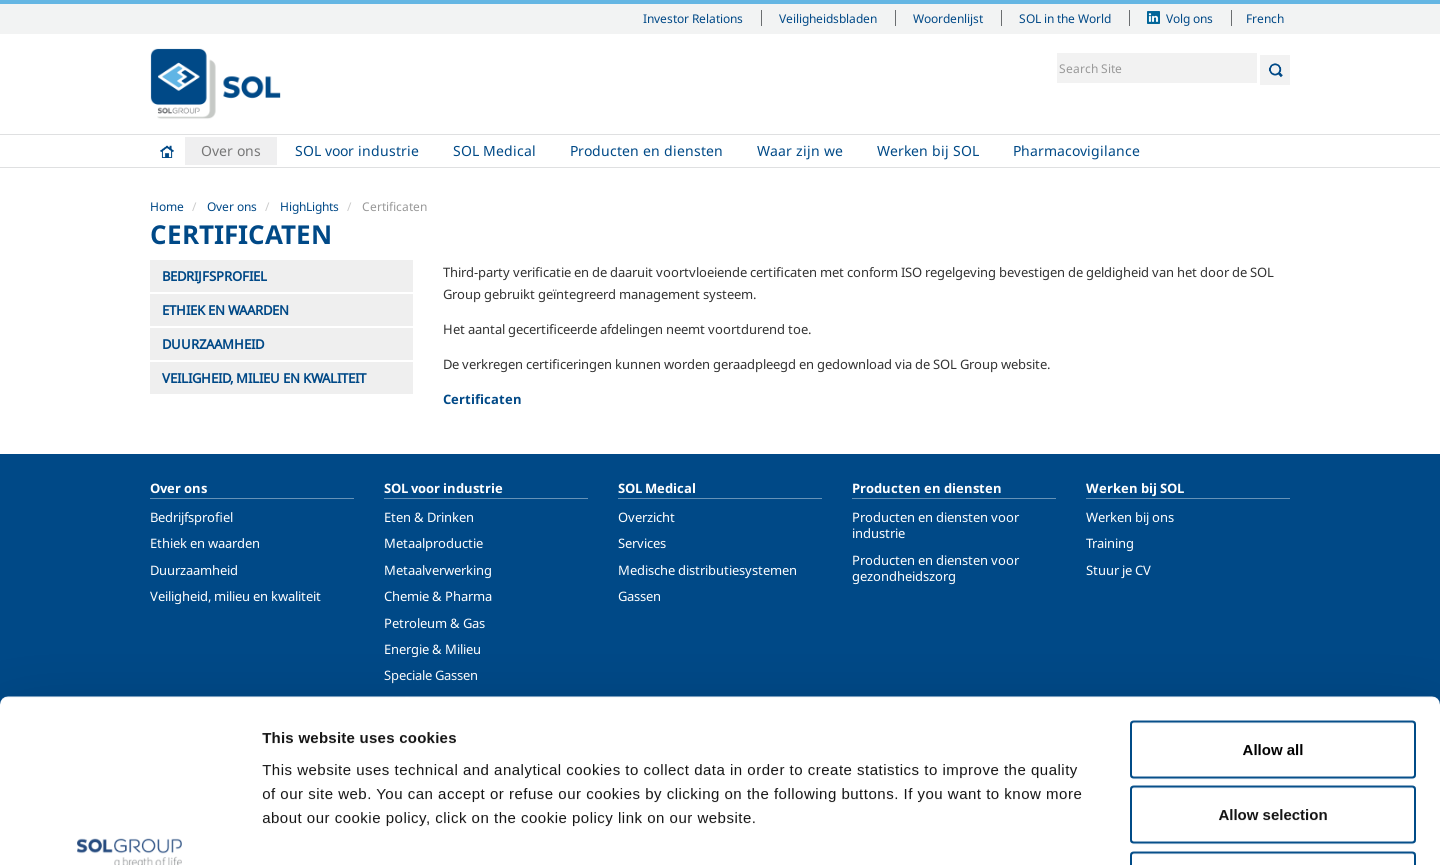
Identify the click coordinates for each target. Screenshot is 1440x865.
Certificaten (482, 399)
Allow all (1273, 602)
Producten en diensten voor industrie (935, 525)
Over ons (231, 150)
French (1265, 18)
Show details (1039, 825)
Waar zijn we (800, 150)
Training (1110, 543)
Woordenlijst (948, 18)
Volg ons (1189, 18)
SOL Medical (494, 150)
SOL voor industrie (357, 150)
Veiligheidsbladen (828, 18)
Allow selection (1272, 668)
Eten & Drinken (429, 517)
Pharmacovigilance (1076, 150)
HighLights (309, 206)
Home (167, 151)
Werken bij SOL (928, 150)
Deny (1273, 733)
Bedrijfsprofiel (191, 517)
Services (642, 543)
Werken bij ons (1130, 517)
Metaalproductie (433, 543)
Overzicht (646, 517)
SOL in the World (1065, 18)
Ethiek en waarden (205, 543)
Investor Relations (693, 18)
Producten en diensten (646, 150)
